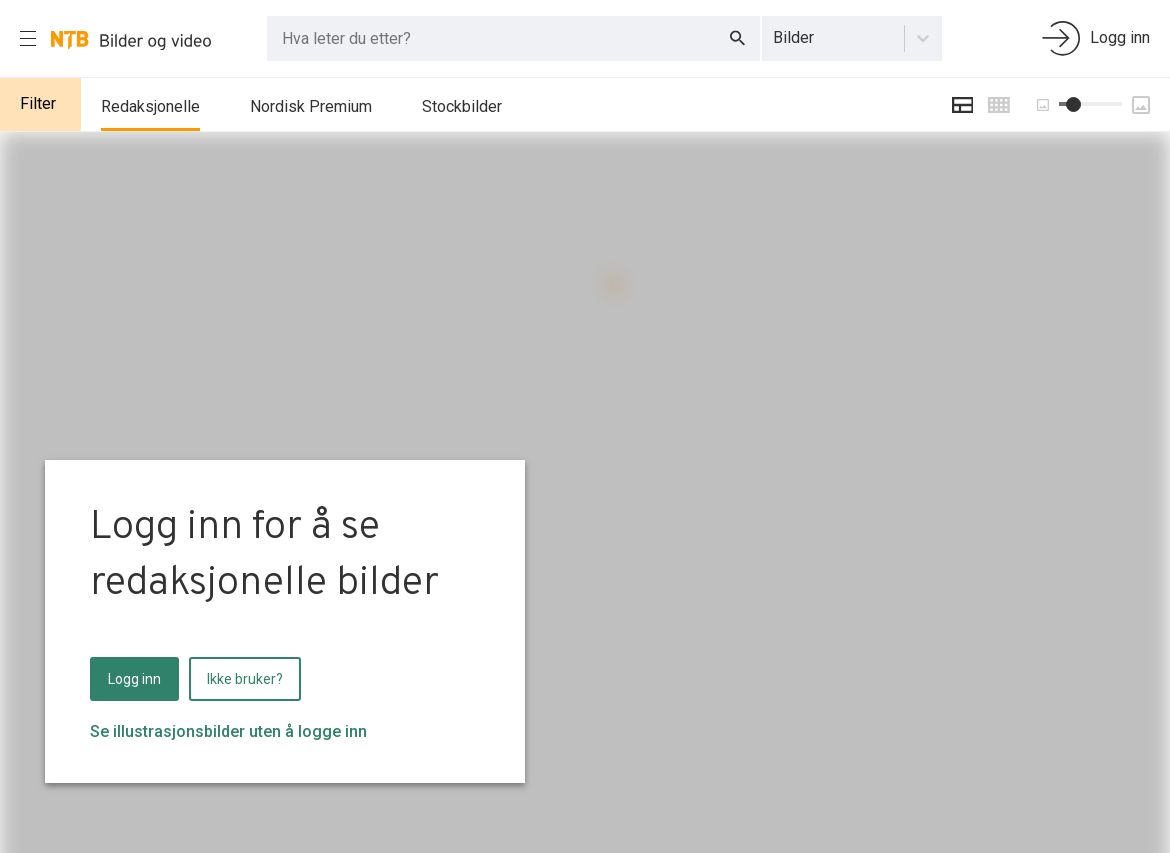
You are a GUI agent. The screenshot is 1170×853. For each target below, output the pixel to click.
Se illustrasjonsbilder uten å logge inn (228, 731)
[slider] (1073, 104)
